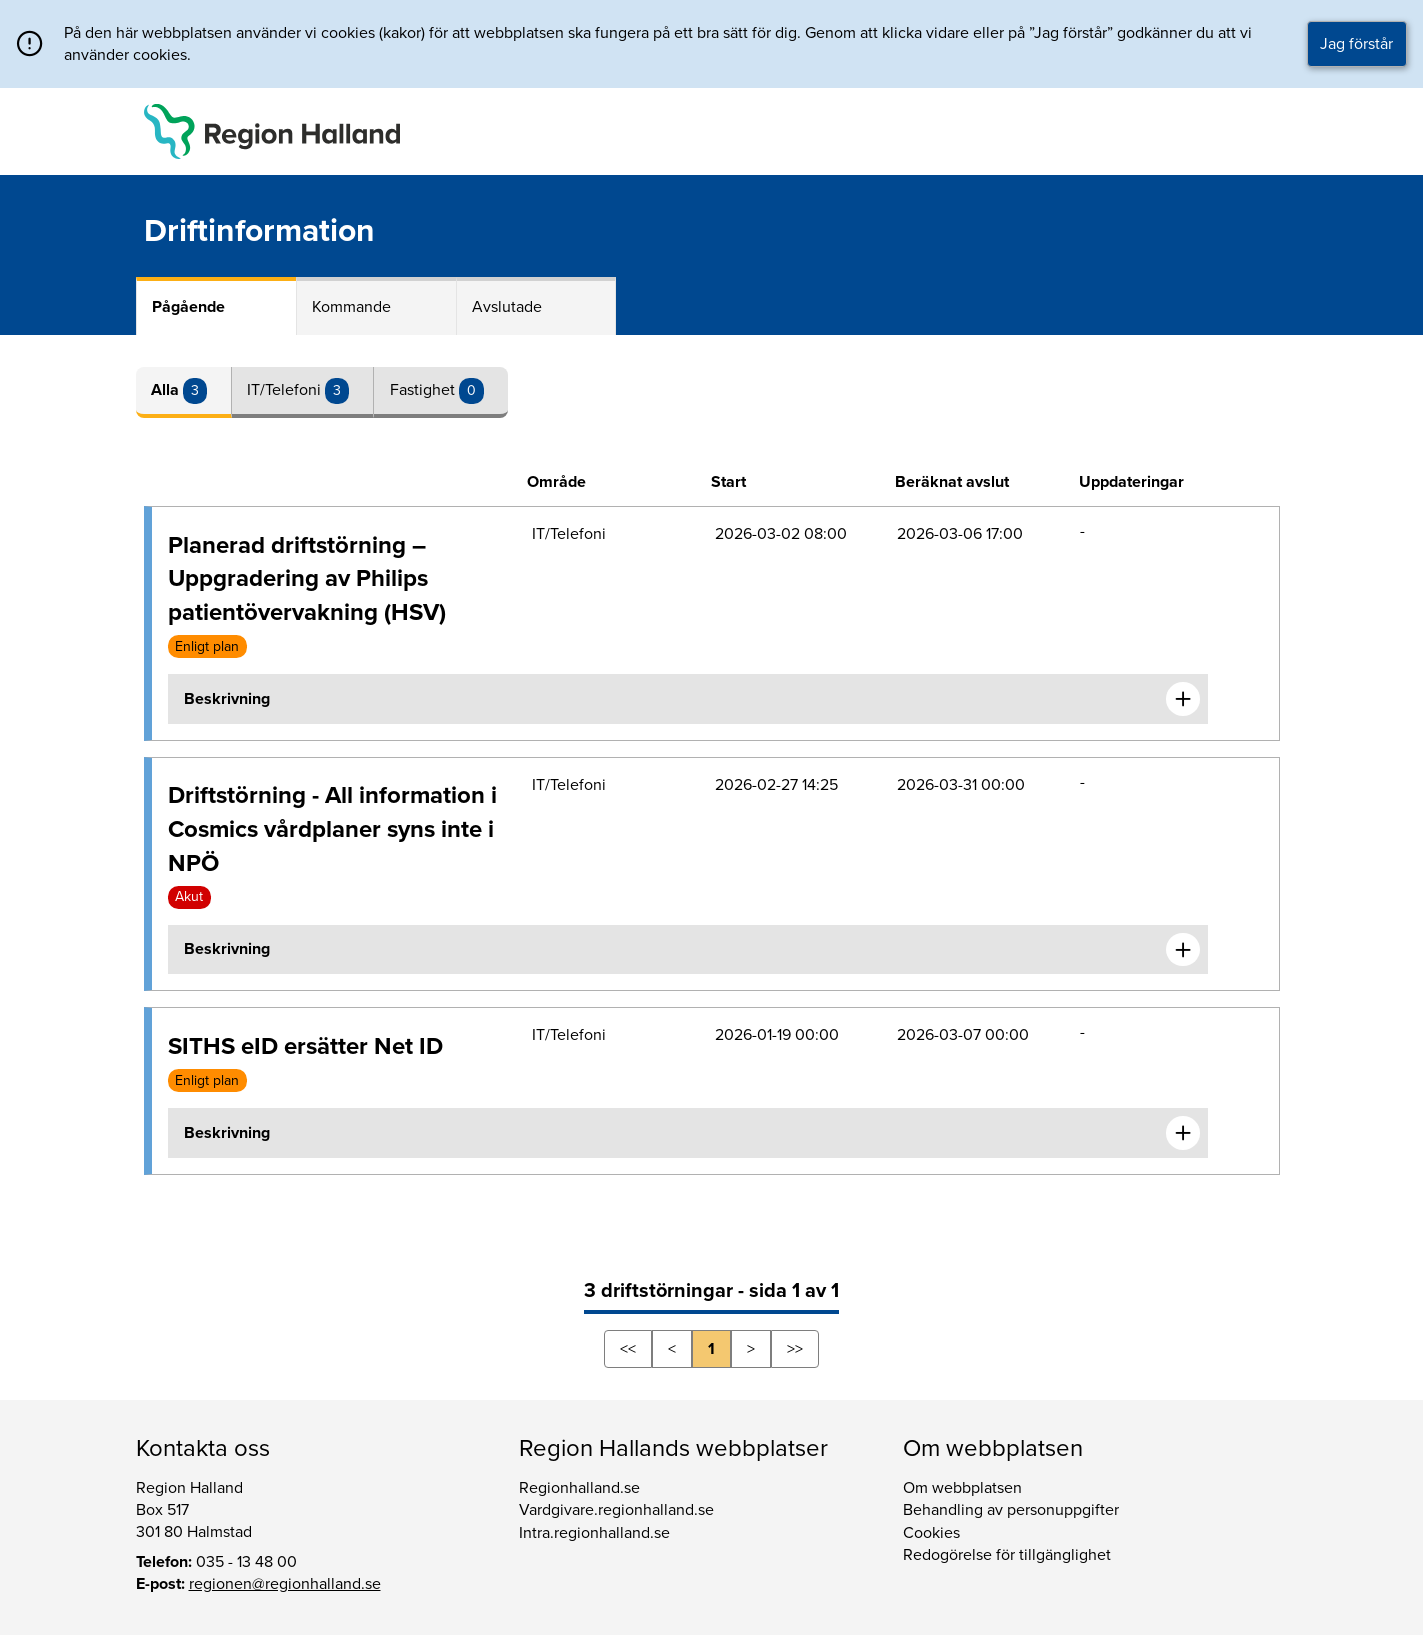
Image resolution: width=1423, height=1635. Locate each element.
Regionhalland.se (579, 1488)
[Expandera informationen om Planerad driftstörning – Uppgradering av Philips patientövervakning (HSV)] (1183, 699)
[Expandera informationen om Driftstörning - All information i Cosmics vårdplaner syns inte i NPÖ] (1183, 950)
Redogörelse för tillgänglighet (1007, 1555)
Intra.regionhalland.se (594, 1533)
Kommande (351, 307)
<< (628, 1349)
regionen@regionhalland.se (285, 1584)
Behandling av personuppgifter (1011, 1510)
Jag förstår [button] (1356, 44)
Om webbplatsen (962, 1488)
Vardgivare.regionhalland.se (616, 1510)
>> (795, 1349)
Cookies (931, 1533)
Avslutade (507, 307)
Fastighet (424, 390)
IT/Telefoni (286, 390)
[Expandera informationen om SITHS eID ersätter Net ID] (1183, 1133)
